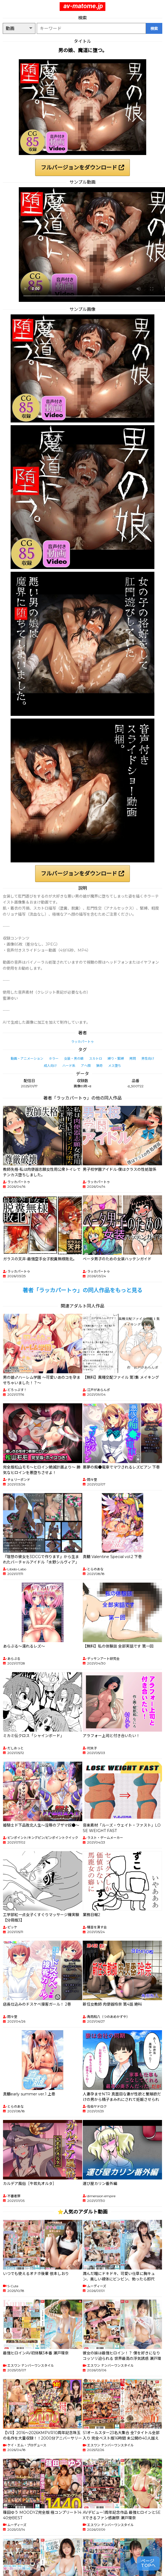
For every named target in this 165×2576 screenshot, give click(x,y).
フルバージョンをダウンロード (82, 167)
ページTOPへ (148, 2563)
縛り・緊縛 (116, 1058)
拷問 (132, 1058)
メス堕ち (114, 1066)
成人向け (50, 1066)
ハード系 (68, 1066)
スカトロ (95, 1058)
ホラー (54, 1058)
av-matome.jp (83, 6)
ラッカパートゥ (82, 1042)
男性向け (147, 1058)
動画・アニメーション (27, 1058)
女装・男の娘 (74, 1058)
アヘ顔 (86, 1066)
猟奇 (99, 1066)
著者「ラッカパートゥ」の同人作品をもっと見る (82, 1290)
